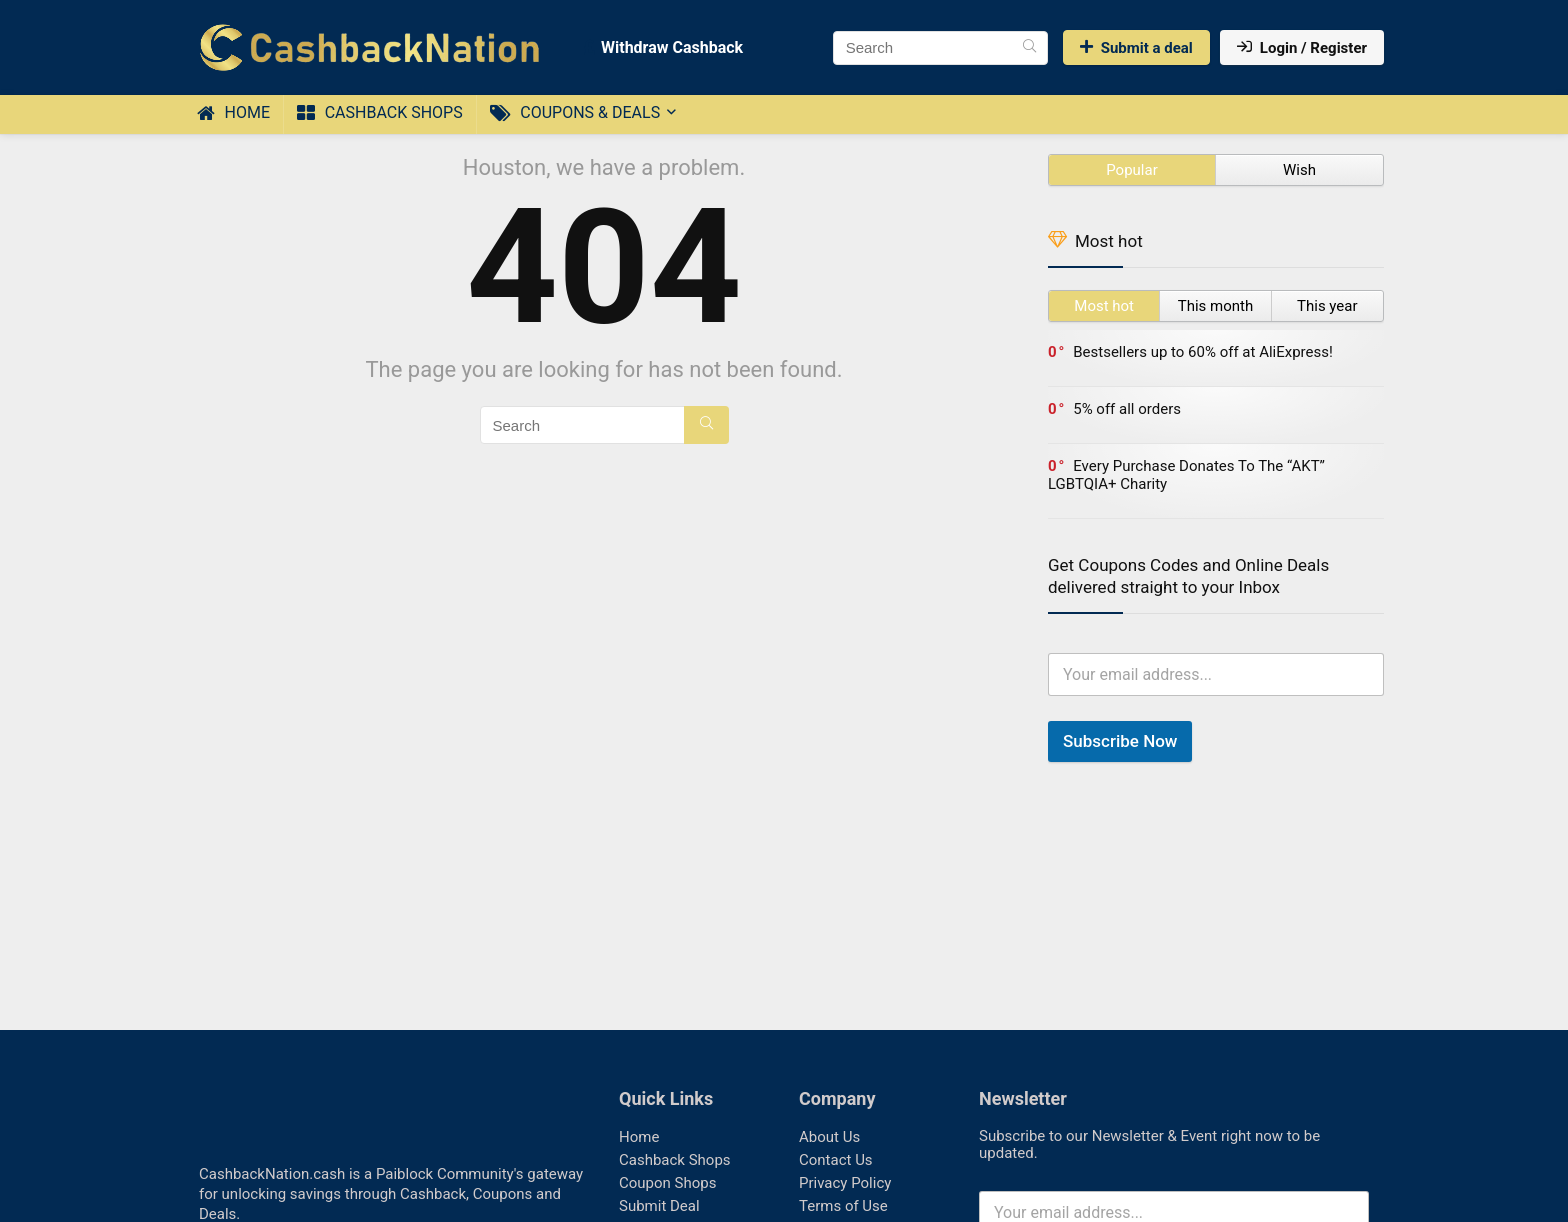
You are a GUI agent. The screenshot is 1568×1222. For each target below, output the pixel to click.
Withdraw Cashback (663, 47)
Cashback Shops (380, 113)
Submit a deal (1136, 48)
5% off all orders (1127, 409)
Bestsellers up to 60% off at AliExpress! (1203, 352)
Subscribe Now (1120, 741)
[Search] (1029, 48)
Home (233, 113)
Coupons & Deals (575, 113)
